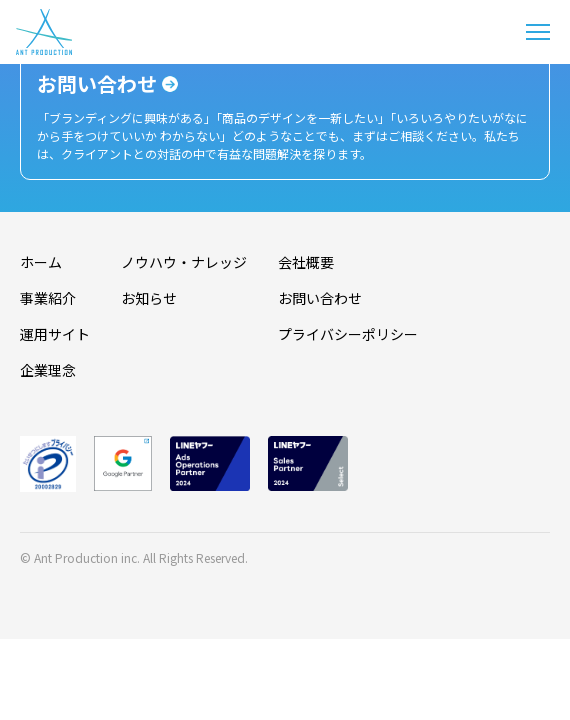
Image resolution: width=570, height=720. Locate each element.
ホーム (41, 262)
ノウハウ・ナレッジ (184, 262)
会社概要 (306, 262)
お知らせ (149, 298)
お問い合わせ (320, 298)
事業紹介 (48, 298)
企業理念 (48, 370)
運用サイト (55, 334)
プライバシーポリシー (348, 334)
